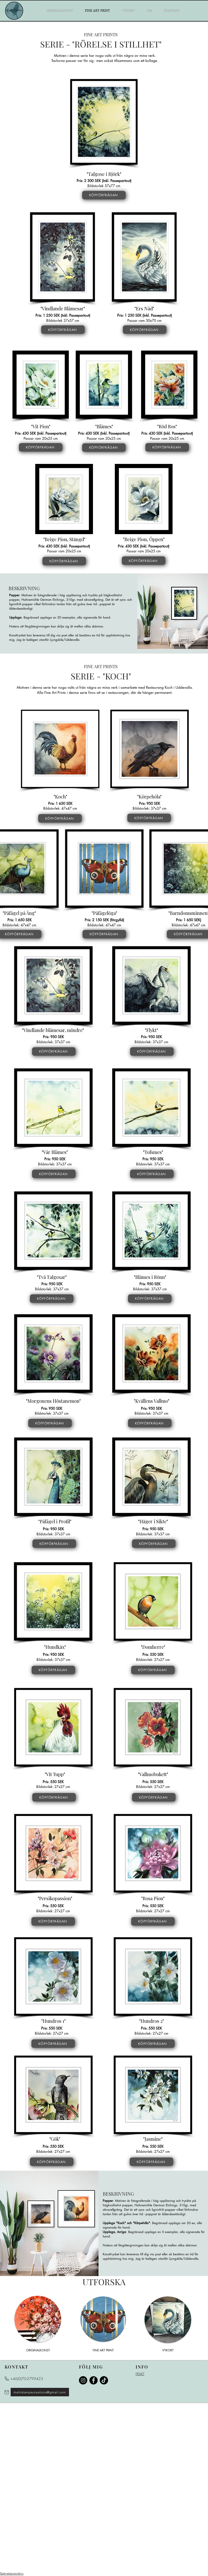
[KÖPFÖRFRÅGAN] (104, 195)
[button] (38, 2350)
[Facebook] (93, 2380)
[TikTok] (104, 2380)
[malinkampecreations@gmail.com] (40, 2392)
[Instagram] (83, 2380)
